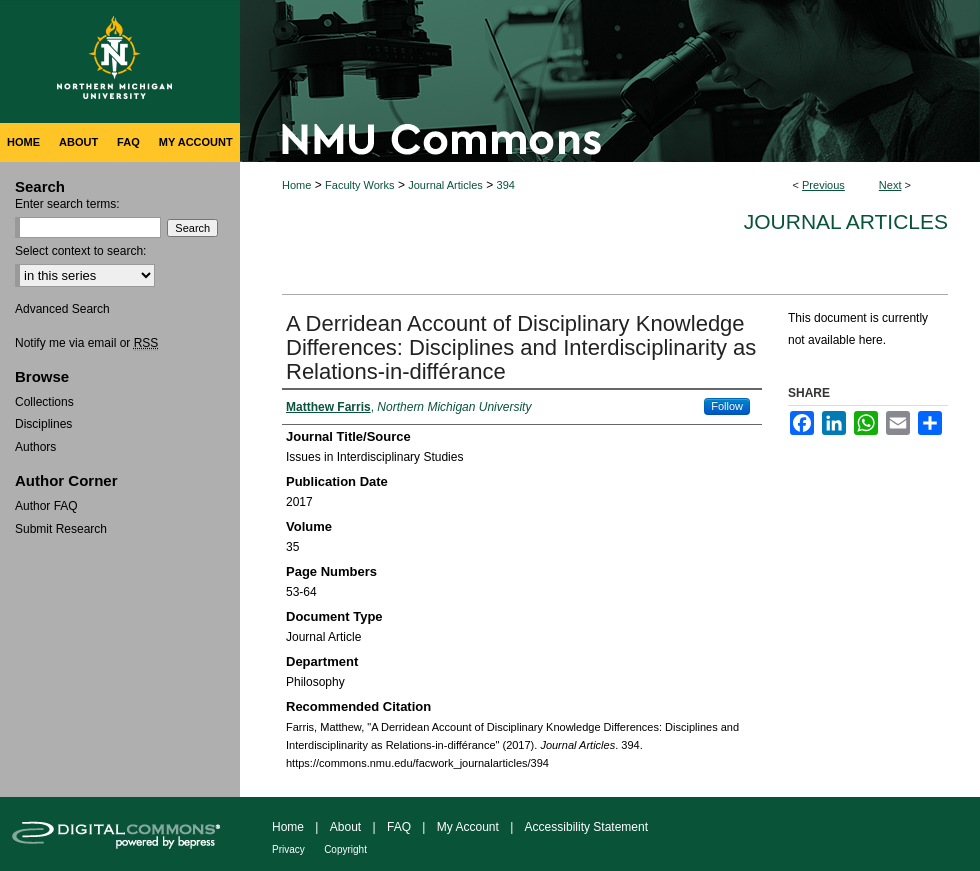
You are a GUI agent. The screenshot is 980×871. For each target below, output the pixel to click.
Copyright (345, 849)
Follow (727, 406)
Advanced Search (62, 309)
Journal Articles (445, 185)
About (345, 827)
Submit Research (61, 529)
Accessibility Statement (586, 827)
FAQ (399, 827)
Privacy (288, 849)
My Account (468, 827)
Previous (823, 185)
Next (890, 185)
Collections (44, 402)
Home (296, 185)
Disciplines (43, 424)
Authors (35, 447)
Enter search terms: (67, 204)
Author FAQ (46, 506)
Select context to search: (80, 251)
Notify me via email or (86, 343)
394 (506, 185)
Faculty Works (359, 185)
